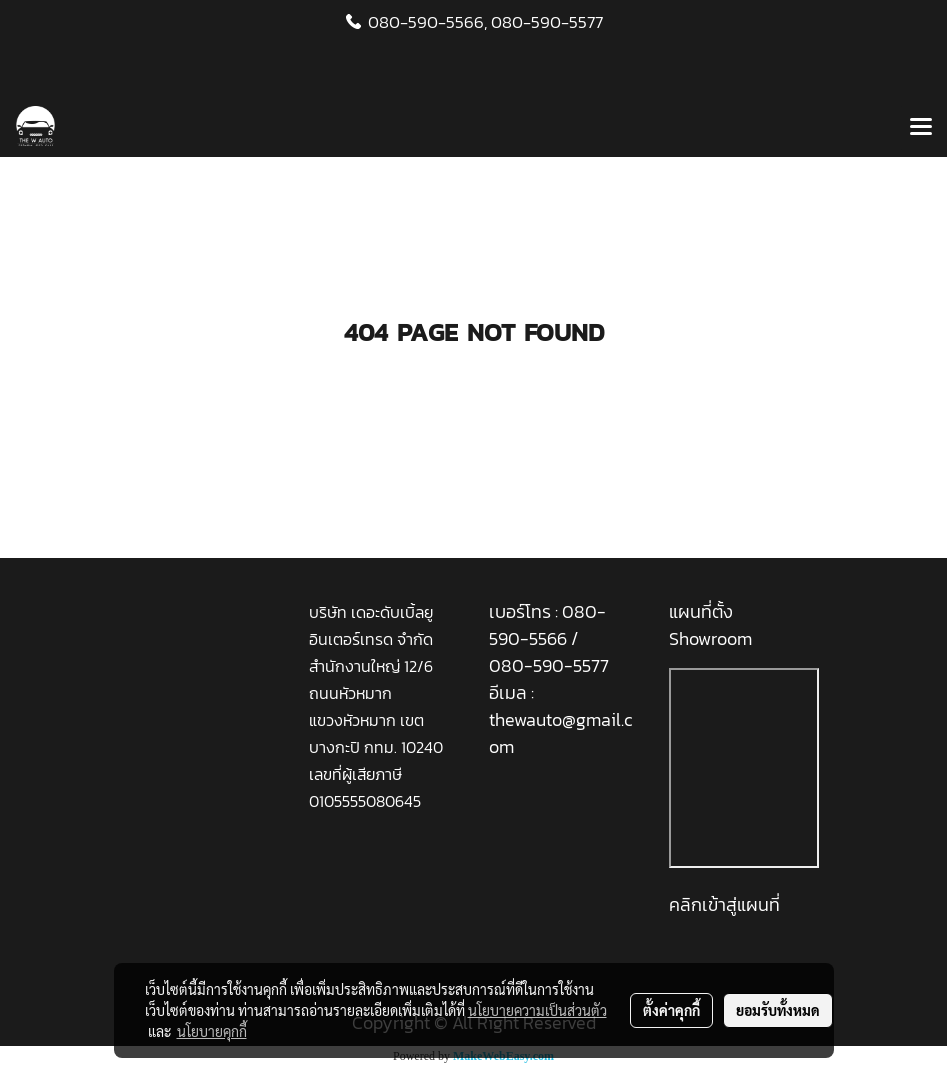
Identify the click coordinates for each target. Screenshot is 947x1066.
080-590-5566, (427, 22)
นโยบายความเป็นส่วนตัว (537, 1010)
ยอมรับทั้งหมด (778, 1010)
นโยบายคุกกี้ (212, 1031)
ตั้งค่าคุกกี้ (671, 1010)
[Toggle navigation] (921, 128)
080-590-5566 (547, 625)
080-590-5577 (547, 22)
